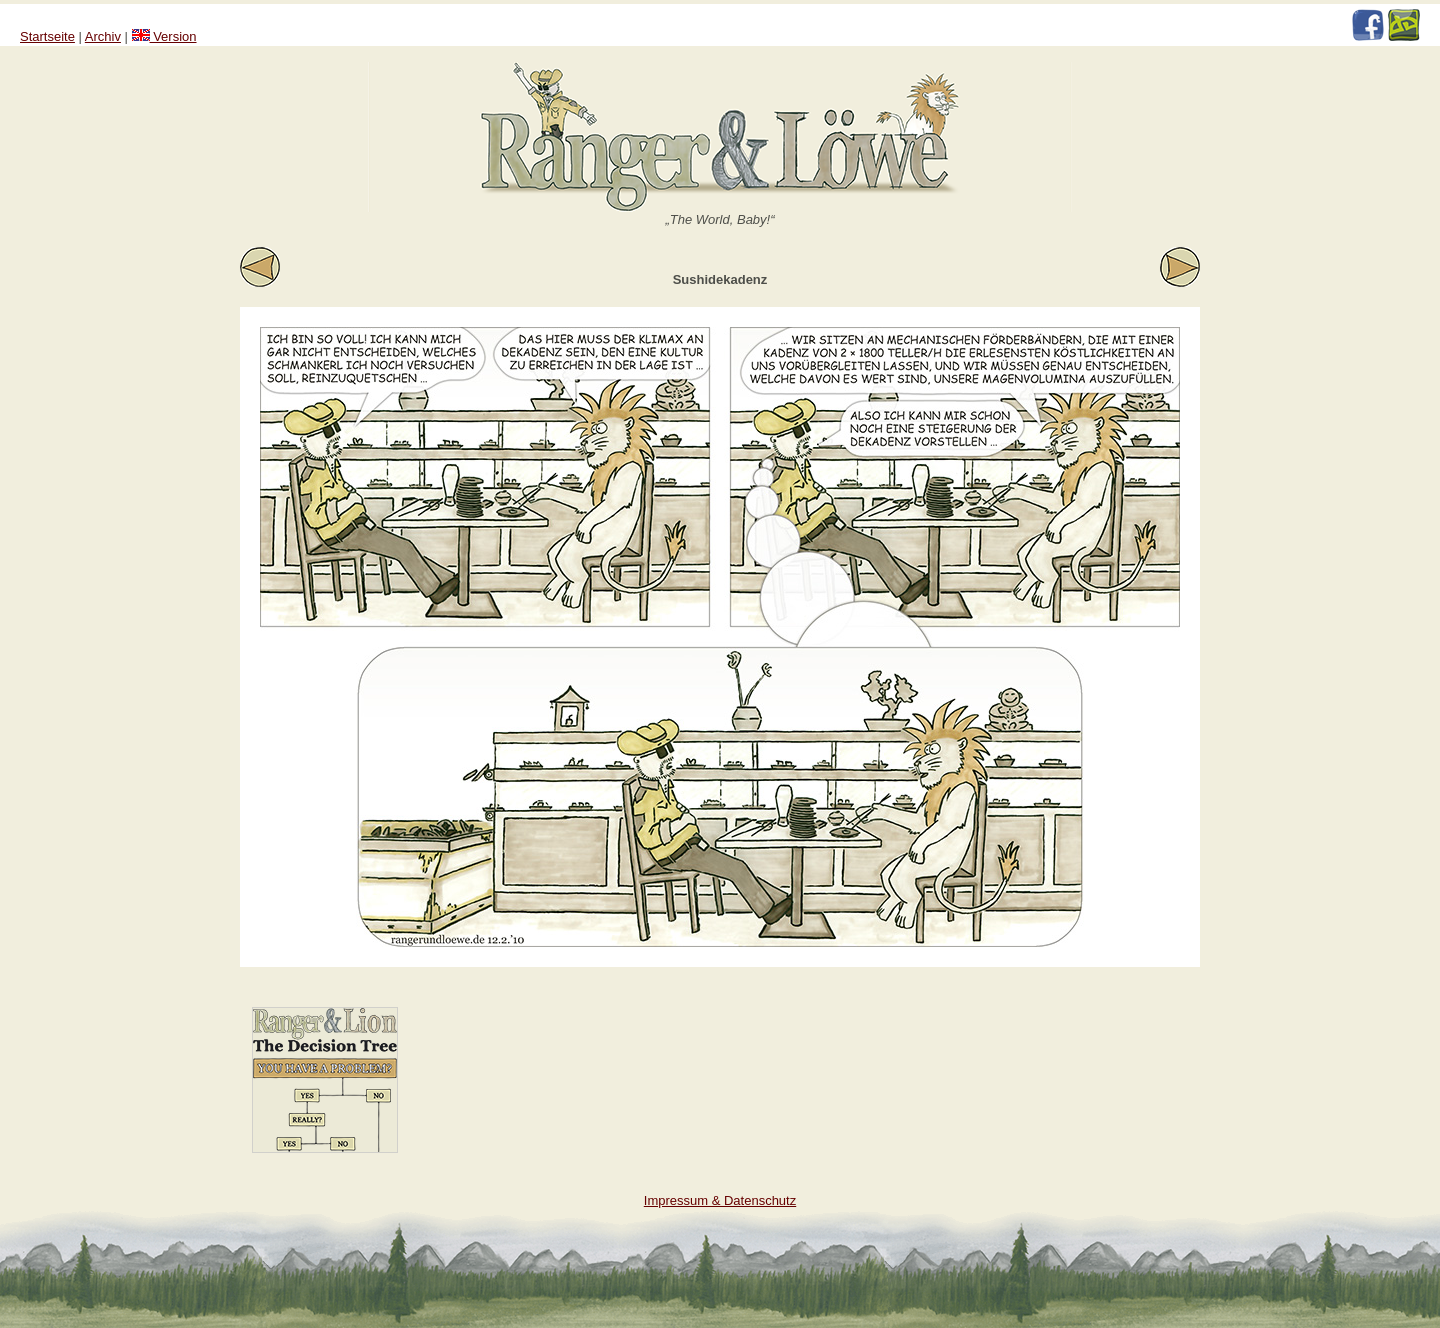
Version (164, 36)
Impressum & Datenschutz (720, 1200)
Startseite (47, 36)
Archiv (103, 36)
